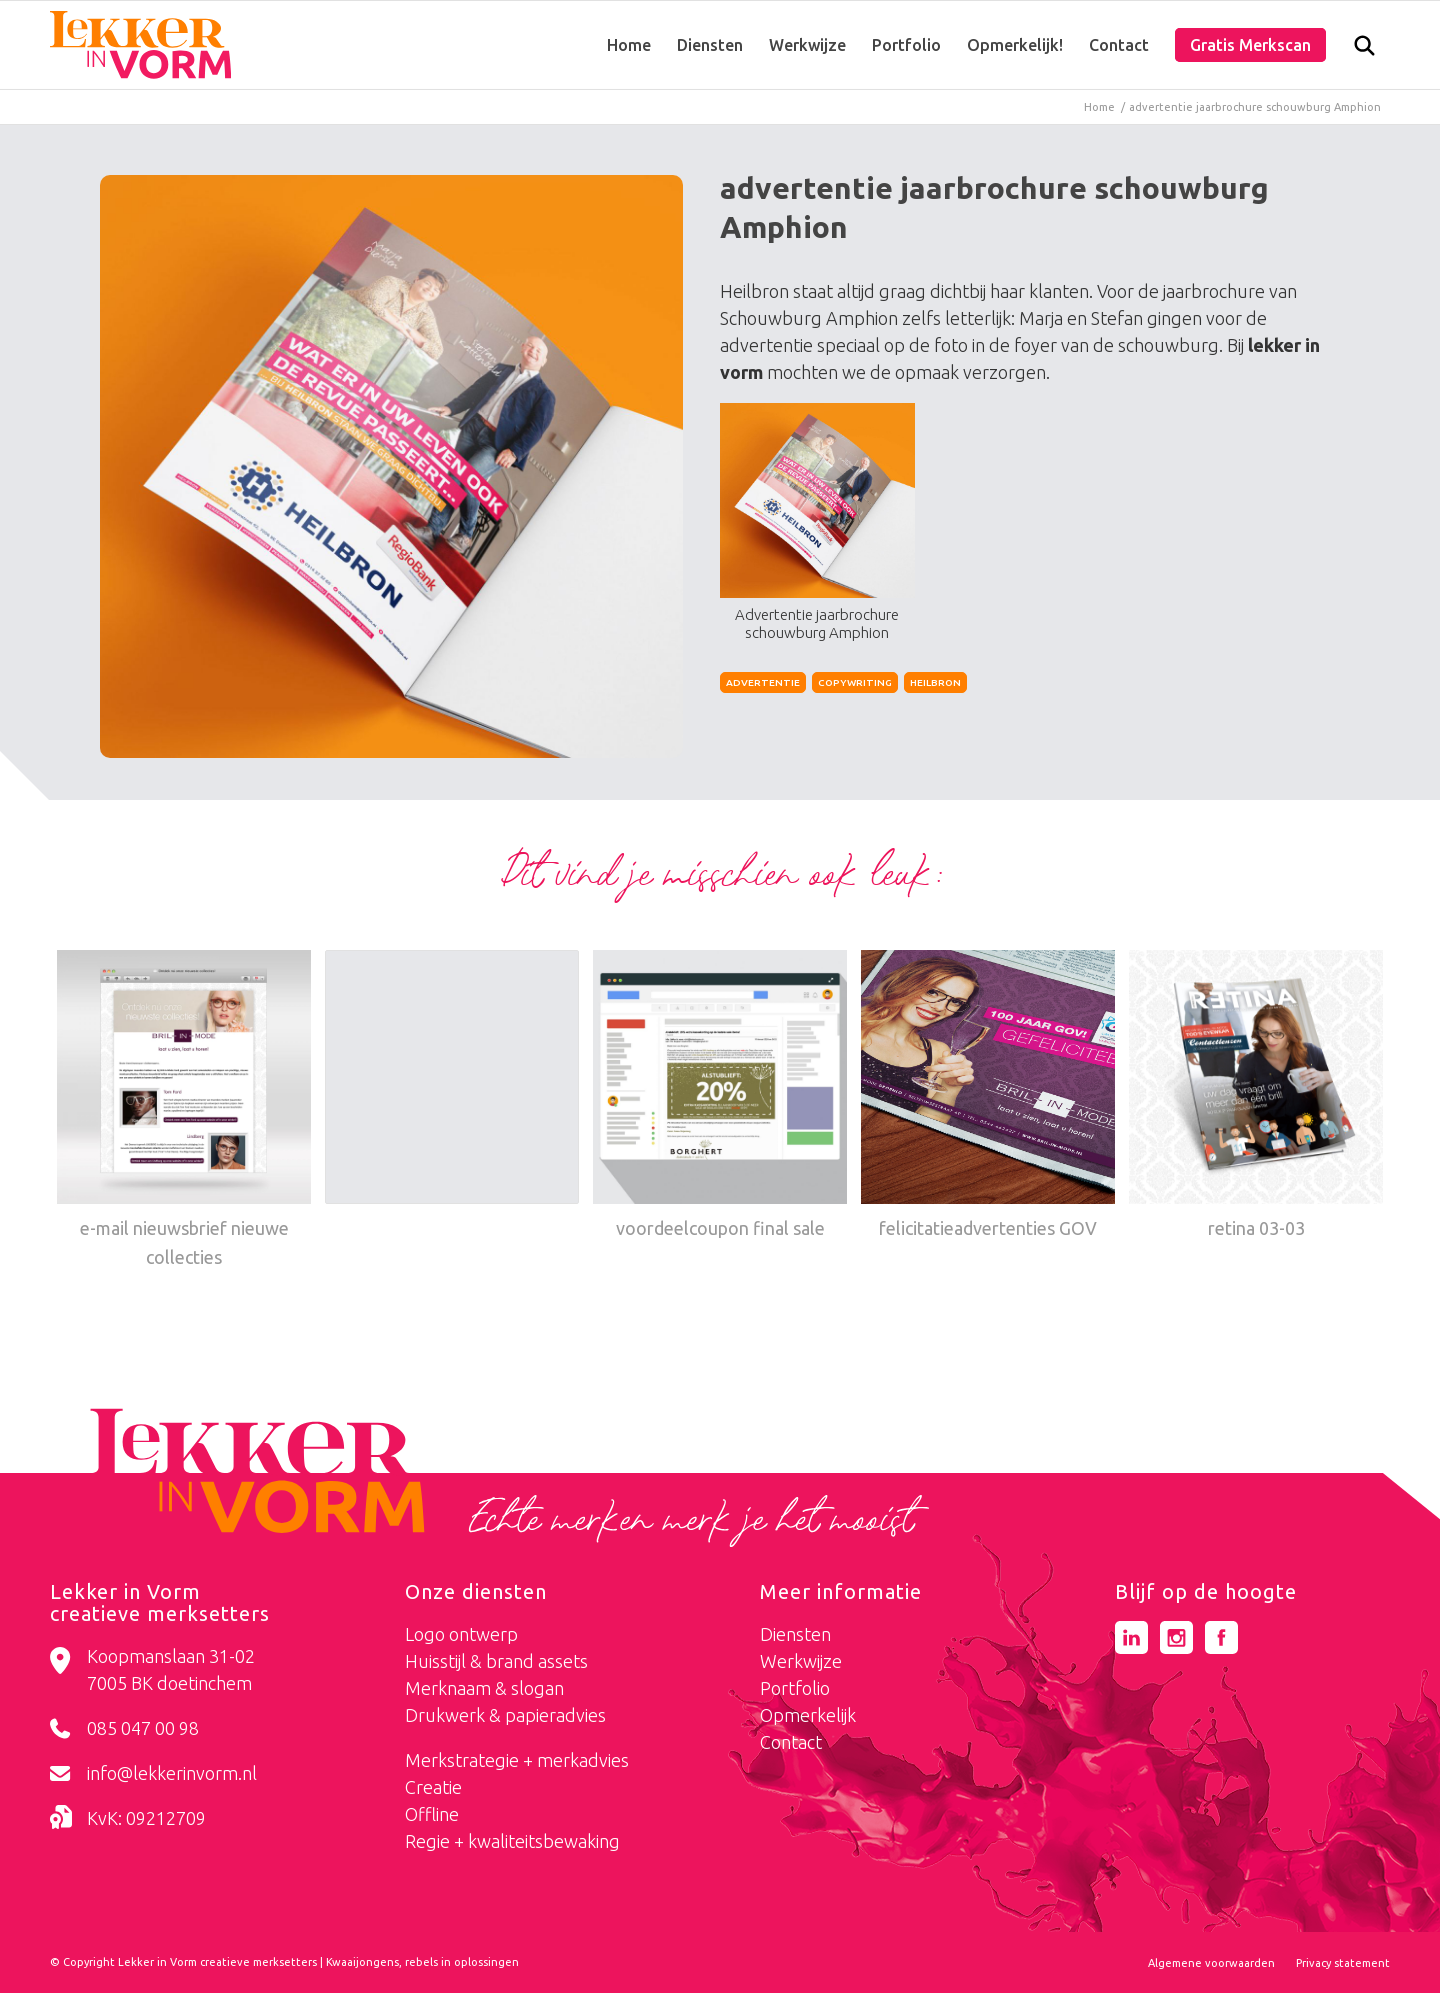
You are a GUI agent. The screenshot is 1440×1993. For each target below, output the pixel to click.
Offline (432, 1814)
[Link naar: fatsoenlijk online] (452, 1082)
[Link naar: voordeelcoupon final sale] (720, 1097)
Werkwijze (801, 1661)
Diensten (795, 1634)
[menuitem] (629, 45)
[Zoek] (1364, 50)
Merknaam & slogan (484, 1688)
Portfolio (795, 1688)
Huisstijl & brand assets (496, 1661)
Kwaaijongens (362, 1962)
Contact (791, 1742)
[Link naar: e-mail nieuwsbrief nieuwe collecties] (184, 1111)
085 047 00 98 (143, 1728)
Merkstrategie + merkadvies (517, 1760)
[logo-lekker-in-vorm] (140, 45)
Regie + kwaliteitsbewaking (512, 1841)
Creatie (433, 1787)
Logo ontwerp (461, 1634)
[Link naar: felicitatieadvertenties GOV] (988, 1097)
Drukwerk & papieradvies (505, 1715)
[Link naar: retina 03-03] (1256, 1097)
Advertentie (763, 682)
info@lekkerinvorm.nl (172, 1773)
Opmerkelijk (808, 1715)
